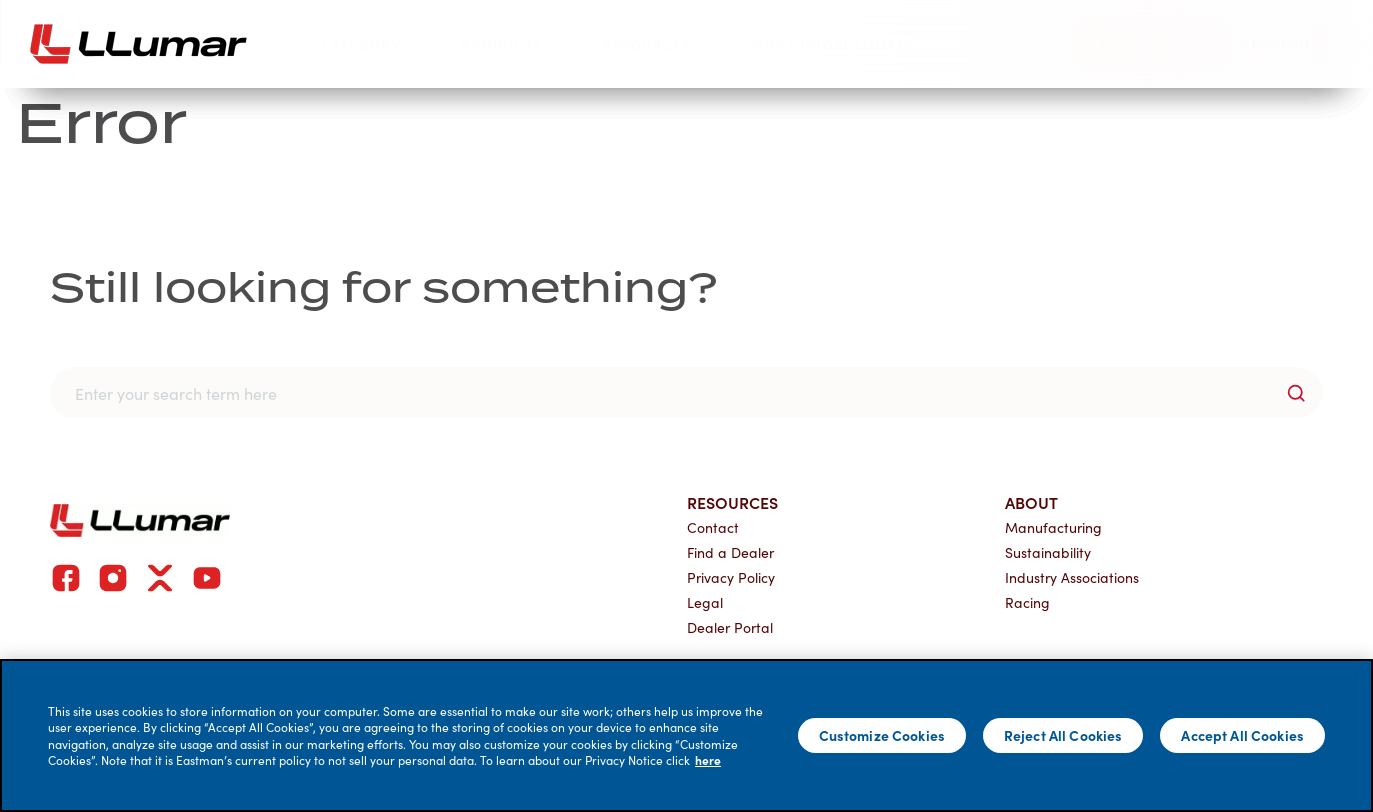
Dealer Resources (445, 282)
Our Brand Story (201, 237)
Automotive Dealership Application (962, 326)
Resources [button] (661, 44)
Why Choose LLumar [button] (847, 44)
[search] (1042, 43)
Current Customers (457, 237)
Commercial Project (213, 369)
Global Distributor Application (947, 369)
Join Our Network (919, 154)
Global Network (195, 326)
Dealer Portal (430, 326)
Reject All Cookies (1063, 735)
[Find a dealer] (1151, 43)
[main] (686, 735)
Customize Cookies (882, 735)
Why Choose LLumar (245, 154)
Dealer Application (895, 282)
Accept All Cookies (1242, 735)
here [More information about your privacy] (708, 760)
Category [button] (375, 44)
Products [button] (516, 44)
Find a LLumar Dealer (213, 282)
